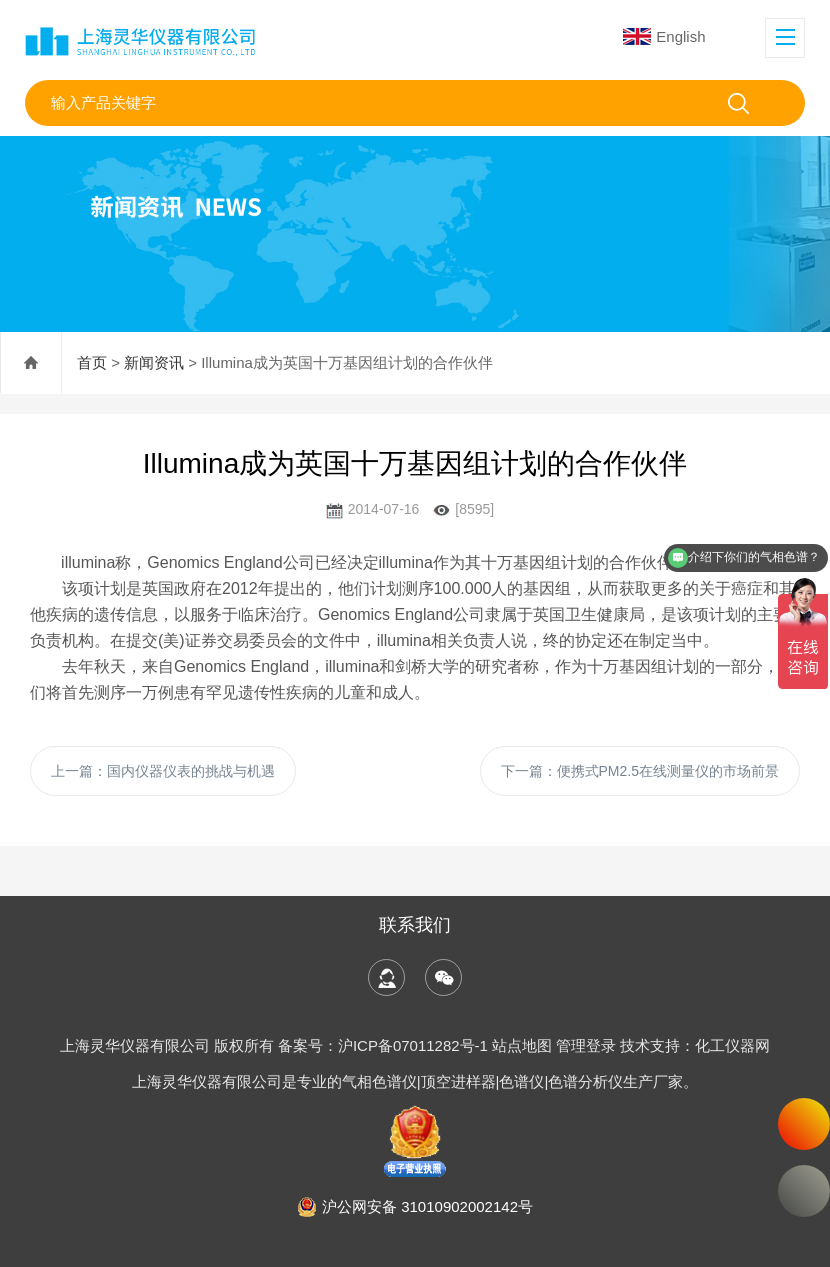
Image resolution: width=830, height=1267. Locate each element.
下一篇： (640, 771)
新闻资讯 (154, 362)
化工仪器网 (732, 1045)
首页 (92, 362)
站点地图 (522, 1045)
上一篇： (163, 771)
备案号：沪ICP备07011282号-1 (385, 1045)
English (664, 36)
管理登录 (586, 1045)
